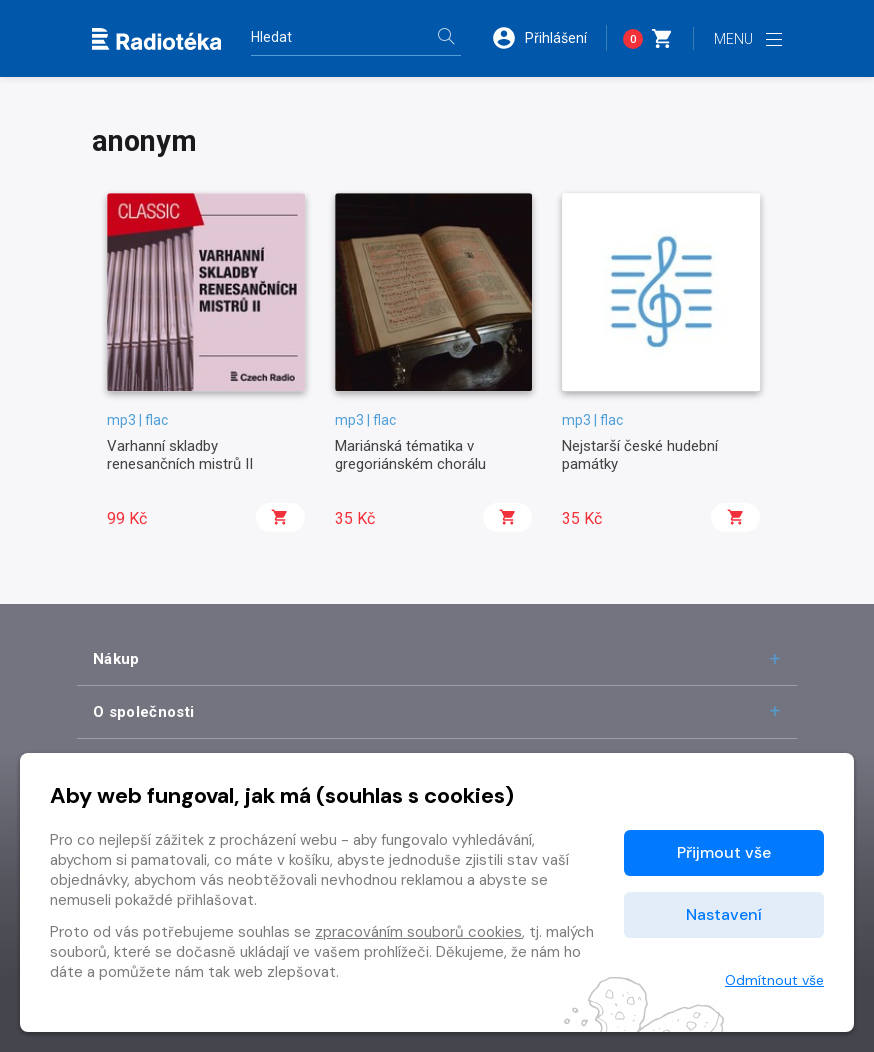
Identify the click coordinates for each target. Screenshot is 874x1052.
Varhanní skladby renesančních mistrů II (180, 455)
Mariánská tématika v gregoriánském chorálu (410, 455)
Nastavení (724, 914)
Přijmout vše (724, 852)
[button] (549, 38)
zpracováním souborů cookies (418, 932)
